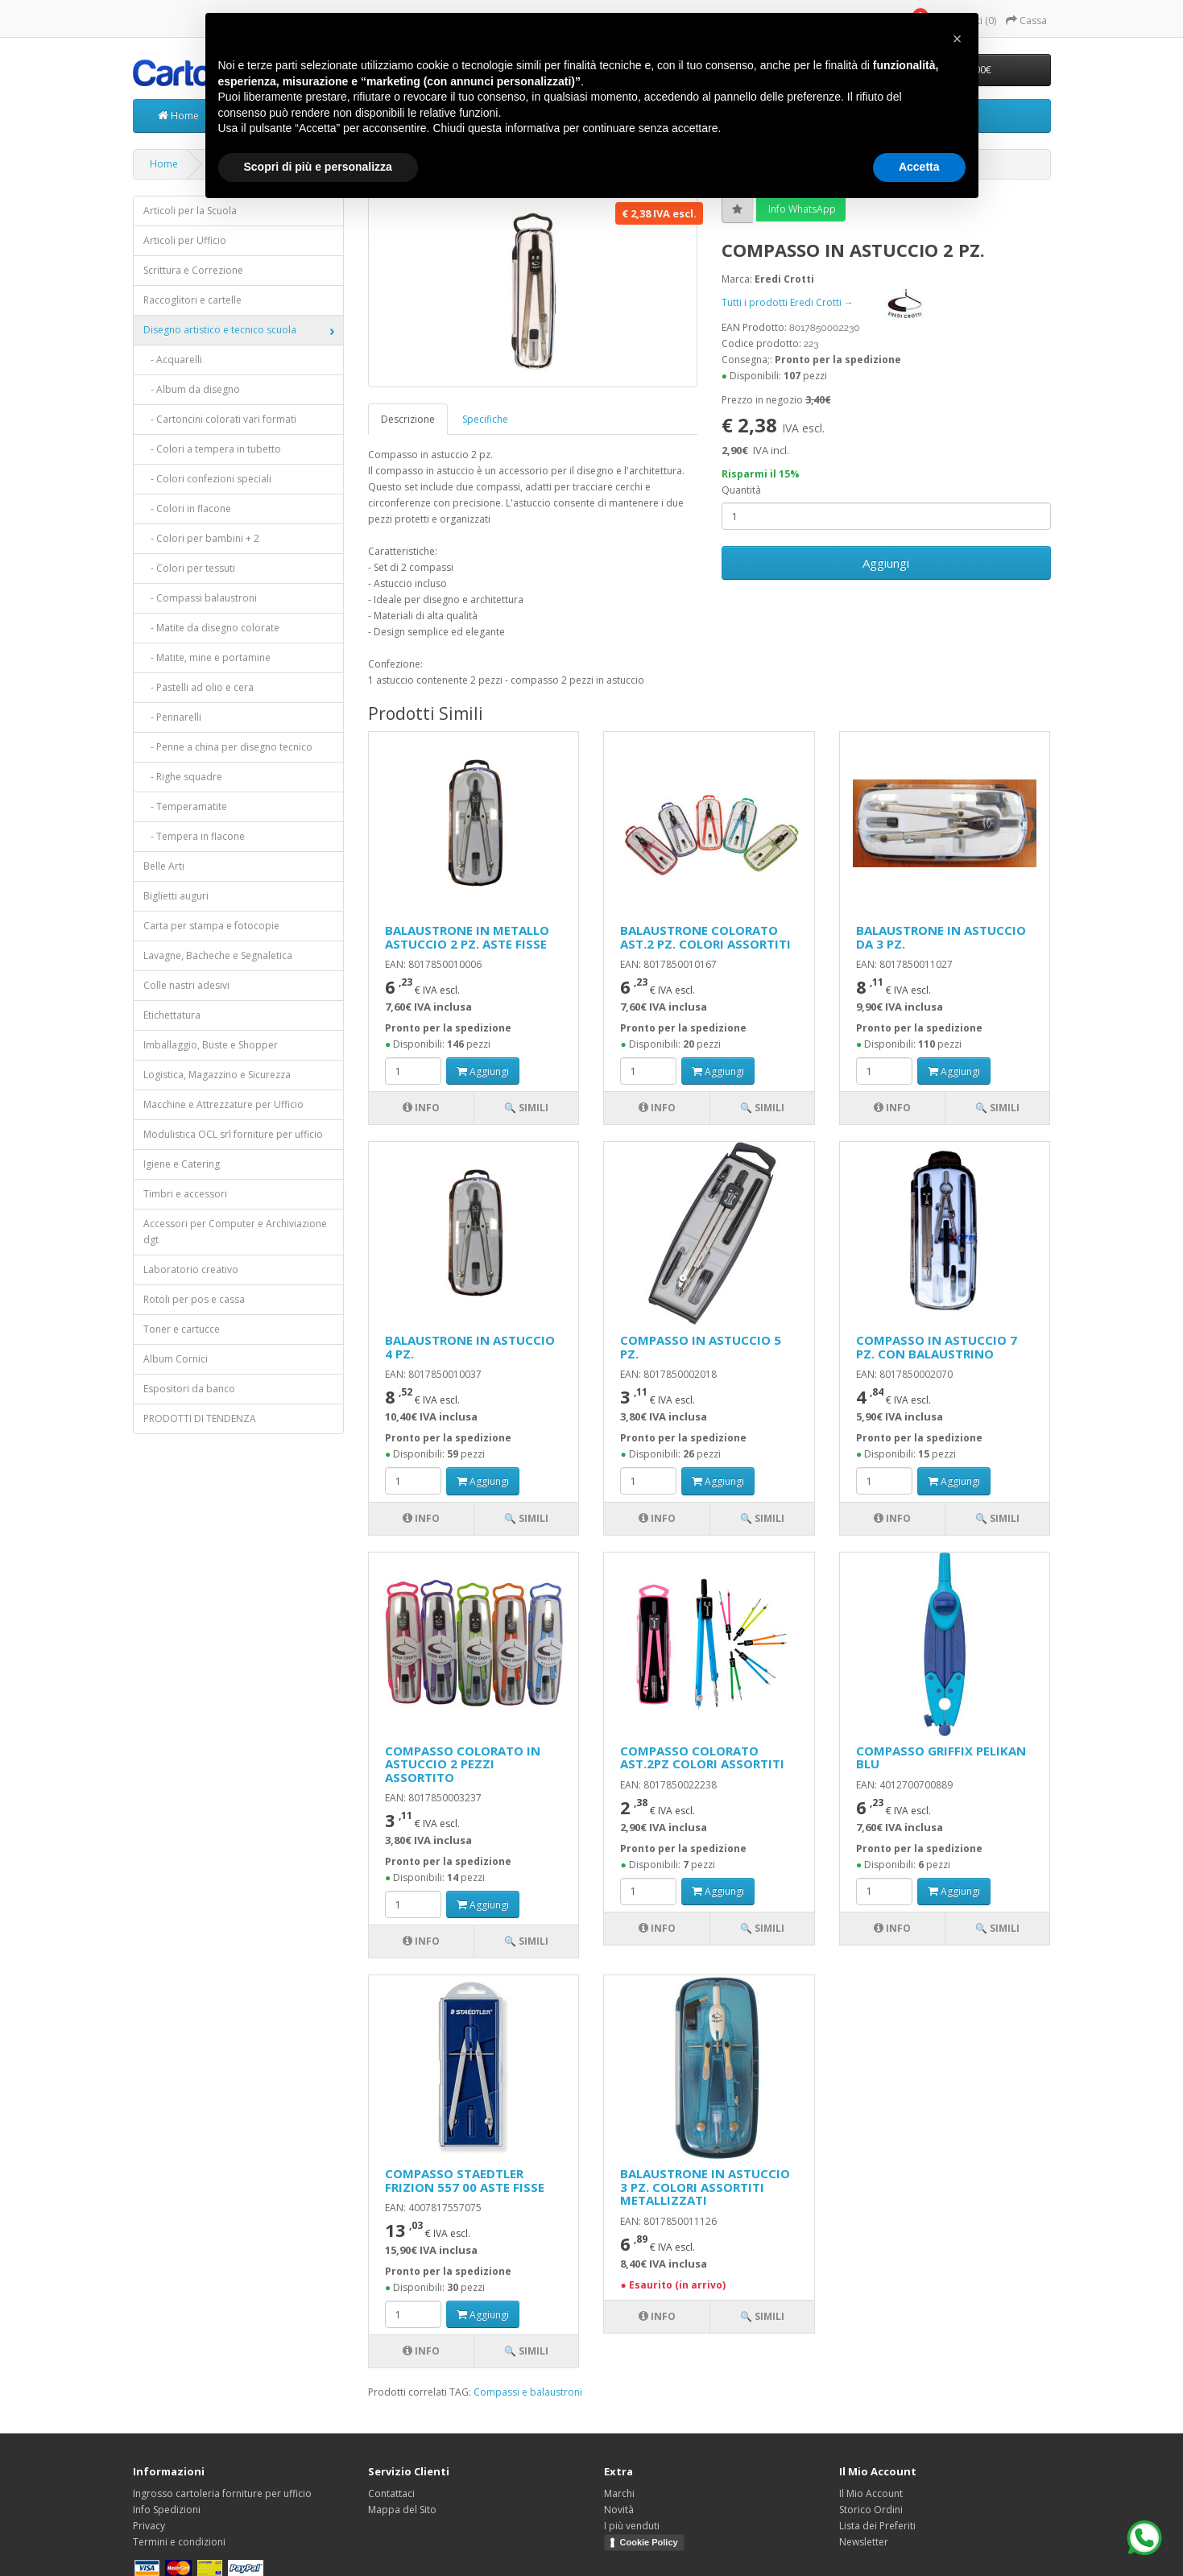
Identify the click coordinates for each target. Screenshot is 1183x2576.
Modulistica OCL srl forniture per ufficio (233, 1134)
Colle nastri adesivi (186, 985)
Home (178, 115)
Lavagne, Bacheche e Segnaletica (217, 955)
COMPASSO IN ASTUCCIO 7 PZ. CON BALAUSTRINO (936, 1347)
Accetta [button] (919, 166)
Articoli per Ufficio (184, 240)
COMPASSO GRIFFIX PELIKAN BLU (941, 1757)
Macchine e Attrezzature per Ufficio (223, 1104)
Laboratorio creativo (190, 1269)
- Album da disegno (191, 389)
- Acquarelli (172, 359)
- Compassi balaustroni (200, 598)
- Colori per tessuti (189, 568)
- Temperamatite (185, 806)
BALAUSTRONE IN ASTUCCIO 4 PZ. (470, 1347)
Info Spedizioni (167, 2509)
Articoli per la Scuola (190, 210)
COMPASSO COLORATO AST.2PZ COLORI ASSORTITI (702, 1757)
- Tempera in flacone (194, 836)
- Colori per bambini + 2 (201, 538)
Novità (619, 2509)
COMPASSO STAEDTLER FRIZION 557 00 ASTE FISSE (464, 2180)
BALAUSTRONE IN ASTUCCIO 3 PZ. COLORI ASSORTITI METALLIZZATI (705, 2186)
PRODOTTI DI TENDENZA (199, 1418)
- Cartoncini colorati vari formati (219, 419)
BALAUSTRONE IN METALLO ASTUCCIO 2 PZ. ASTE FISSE (467, 937)
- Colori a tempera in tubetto (212, 449)
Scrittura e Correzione (193, 270)
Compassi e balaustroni (528, 2392)
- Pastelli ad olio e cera (198, 687)
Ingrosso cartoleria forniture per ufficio (222, 2493)
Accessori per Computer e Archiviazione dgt (235, 1232)
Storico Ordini (871, 2509)
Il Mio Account (871, 2493)
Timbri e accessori (185, 1194)
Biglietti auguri (176, 896)
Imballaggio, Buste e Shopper (210, 1045)
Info (421, 1107)
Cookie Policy (649, 2542)
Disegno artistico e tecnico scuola (219, 330)
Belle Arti (163, 866)
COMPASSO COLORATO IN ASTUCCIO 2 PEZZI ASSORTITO (462, 1764)
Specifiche (485, 419)
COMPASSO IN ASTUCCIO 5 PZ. (700, 1347)
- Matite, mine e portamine (207, 657)
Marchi (619, 2493)
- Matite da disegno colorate (211, 628)
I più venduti (632, 2526)
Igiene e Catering (181, 1164)
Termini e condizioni (179, 2542)
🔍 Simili (526, 1107)
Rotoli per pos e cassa (194, 1299)
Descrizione (408, 419)
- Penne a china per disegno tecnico (227, 747)
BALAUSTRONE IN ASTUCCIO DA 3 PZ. (941, 937)
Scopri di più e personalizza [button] (318, 166)
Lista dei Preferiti (877, 2526)
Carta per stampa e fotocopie (211, 925)
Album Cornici (175, 1359)
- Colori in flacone (187, 508)
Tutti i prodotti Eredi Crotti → (837, 302)
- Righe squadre (182, 777)
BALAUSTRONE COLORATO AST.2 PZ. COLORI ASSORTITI (705, 937)
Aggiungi (885, 563)
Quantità (741, 490)
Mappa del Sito (402, 2509)
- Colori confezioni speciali (207, 479)
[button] (957, 39)
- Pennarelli (172, 717)
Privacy (149, 2526)
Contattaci (391, 2493)
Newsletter (863, 2542)
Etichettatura (172, 1015)
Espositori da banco (189, 1389)
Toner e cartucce (181, 1329)
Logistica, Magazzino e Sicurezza (217, 1074)
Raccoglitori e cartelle (192, 300)
